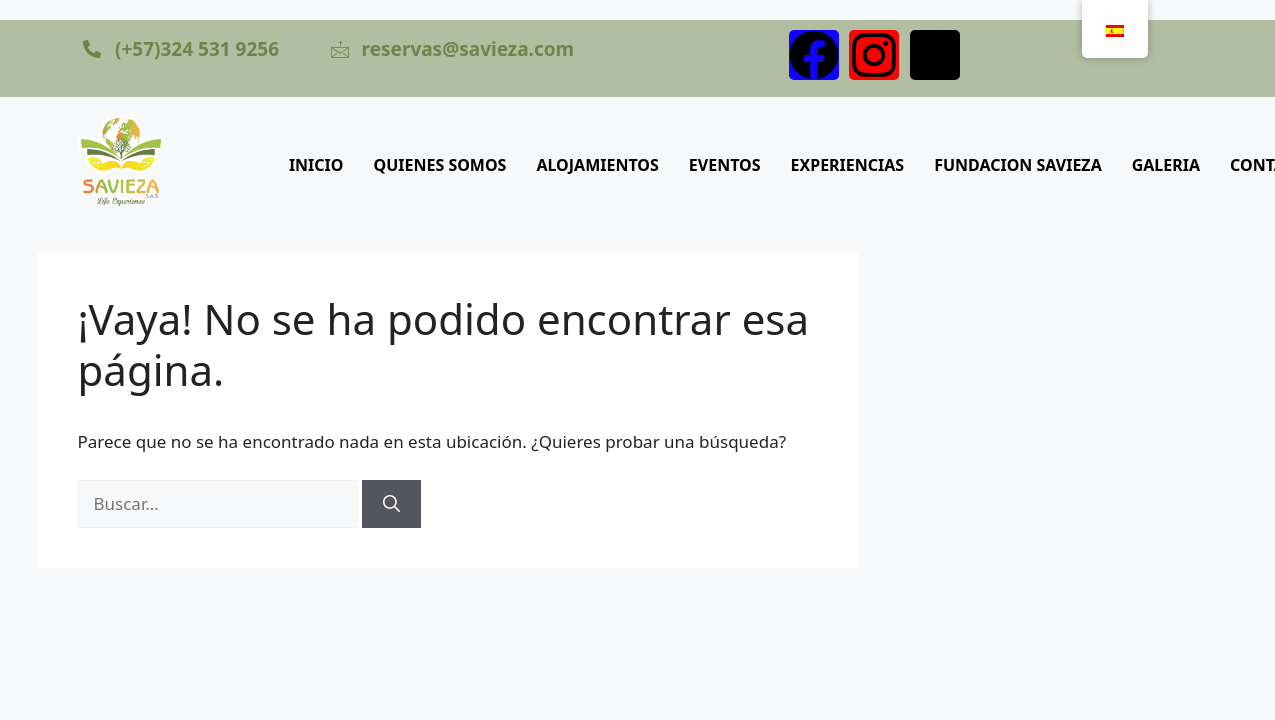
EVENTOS (725, 165)
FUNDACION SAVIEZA (1018, 165)
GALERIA (1166, 165)
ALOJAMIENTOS (597, 165)
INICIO (316, 165)
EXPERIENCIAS (848, 165)
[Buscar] (391, 504)
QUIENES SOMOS (440, 165)
